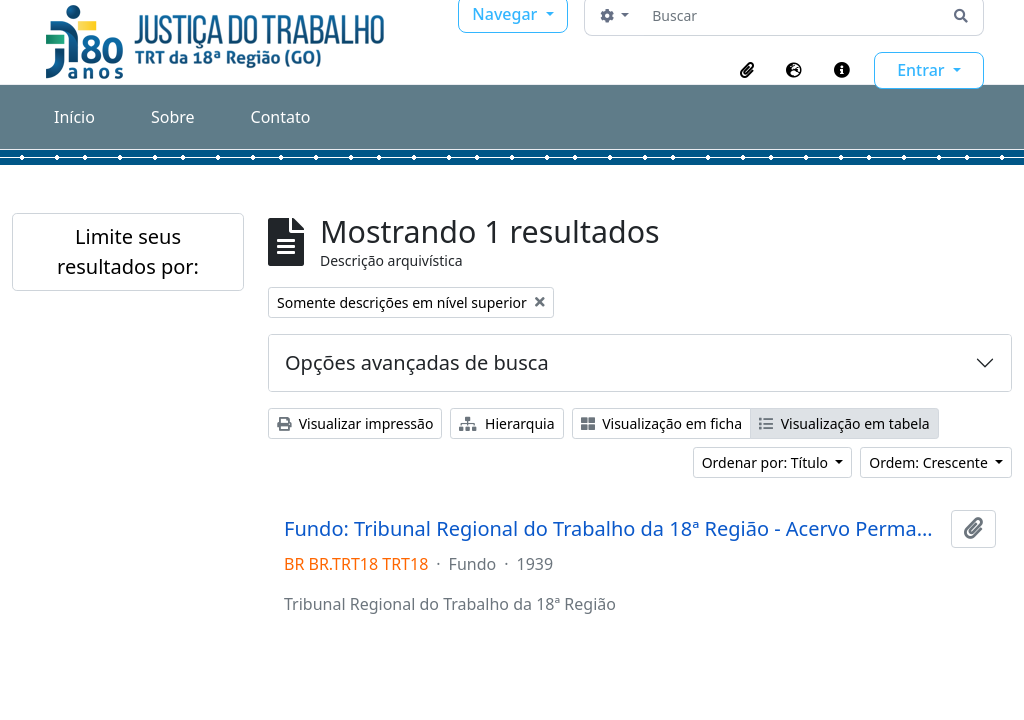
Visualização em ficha (662, 423)
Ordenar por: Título (767, 462)
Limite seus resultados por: (128, 251)
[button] (747, 70)
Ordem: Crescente (930, 462)
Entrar (923, 70)
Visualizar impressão (355, 423)
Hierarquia (506, 423)
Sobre (173, 117)
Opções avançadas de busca (417, 362)
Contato (281, 117)
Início (74, 117)
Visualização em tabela (844, 423)
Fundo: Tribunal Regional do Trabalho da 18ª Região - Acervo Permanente (613, 529)
